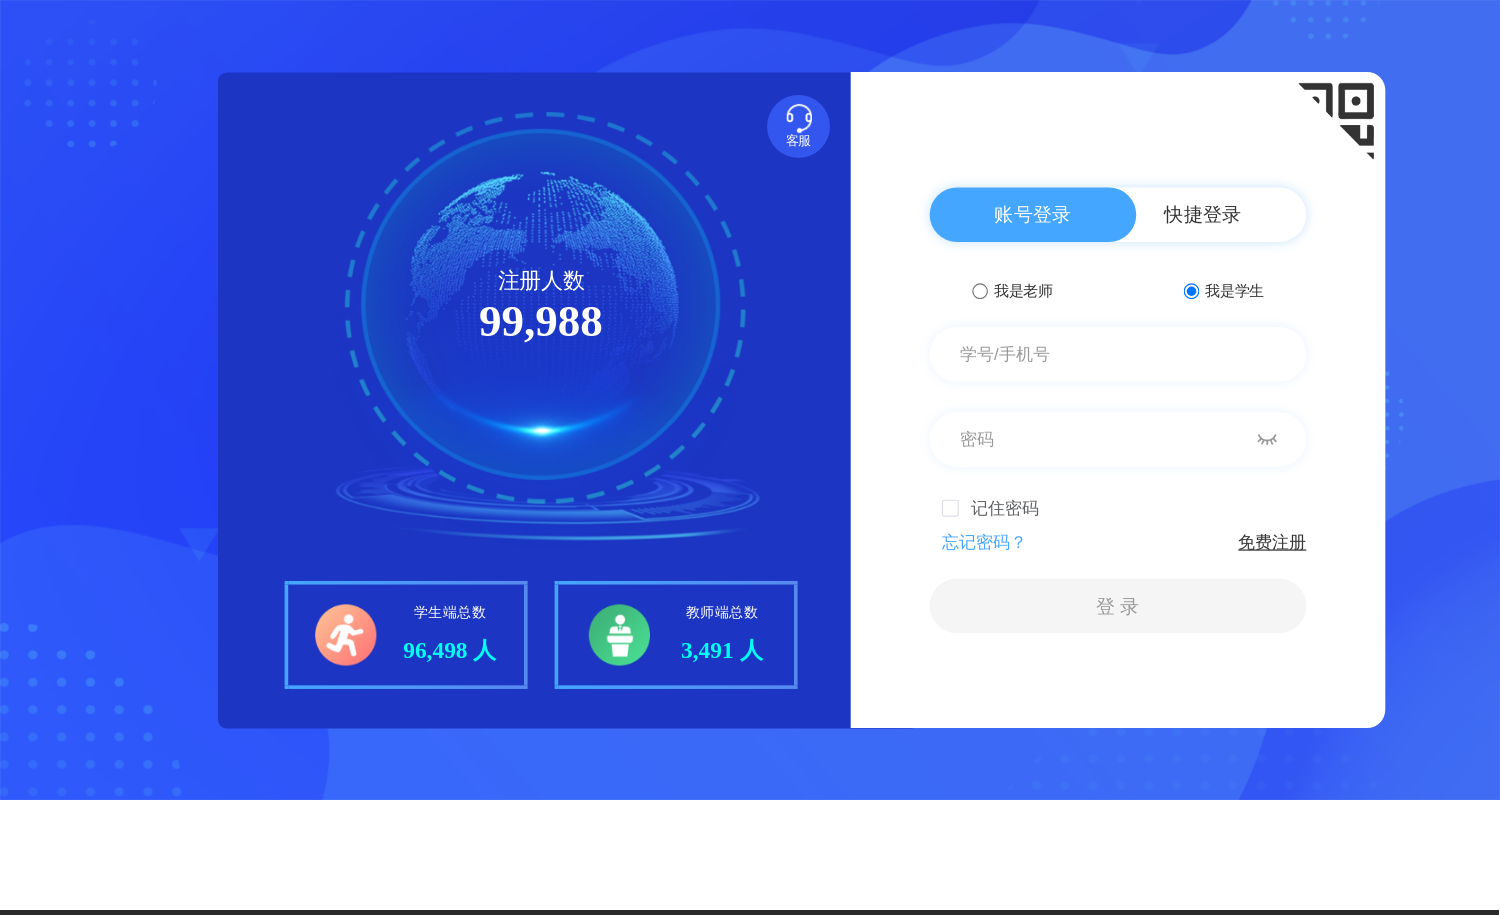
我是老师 (1012, 290)
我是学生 (1224, 290)
